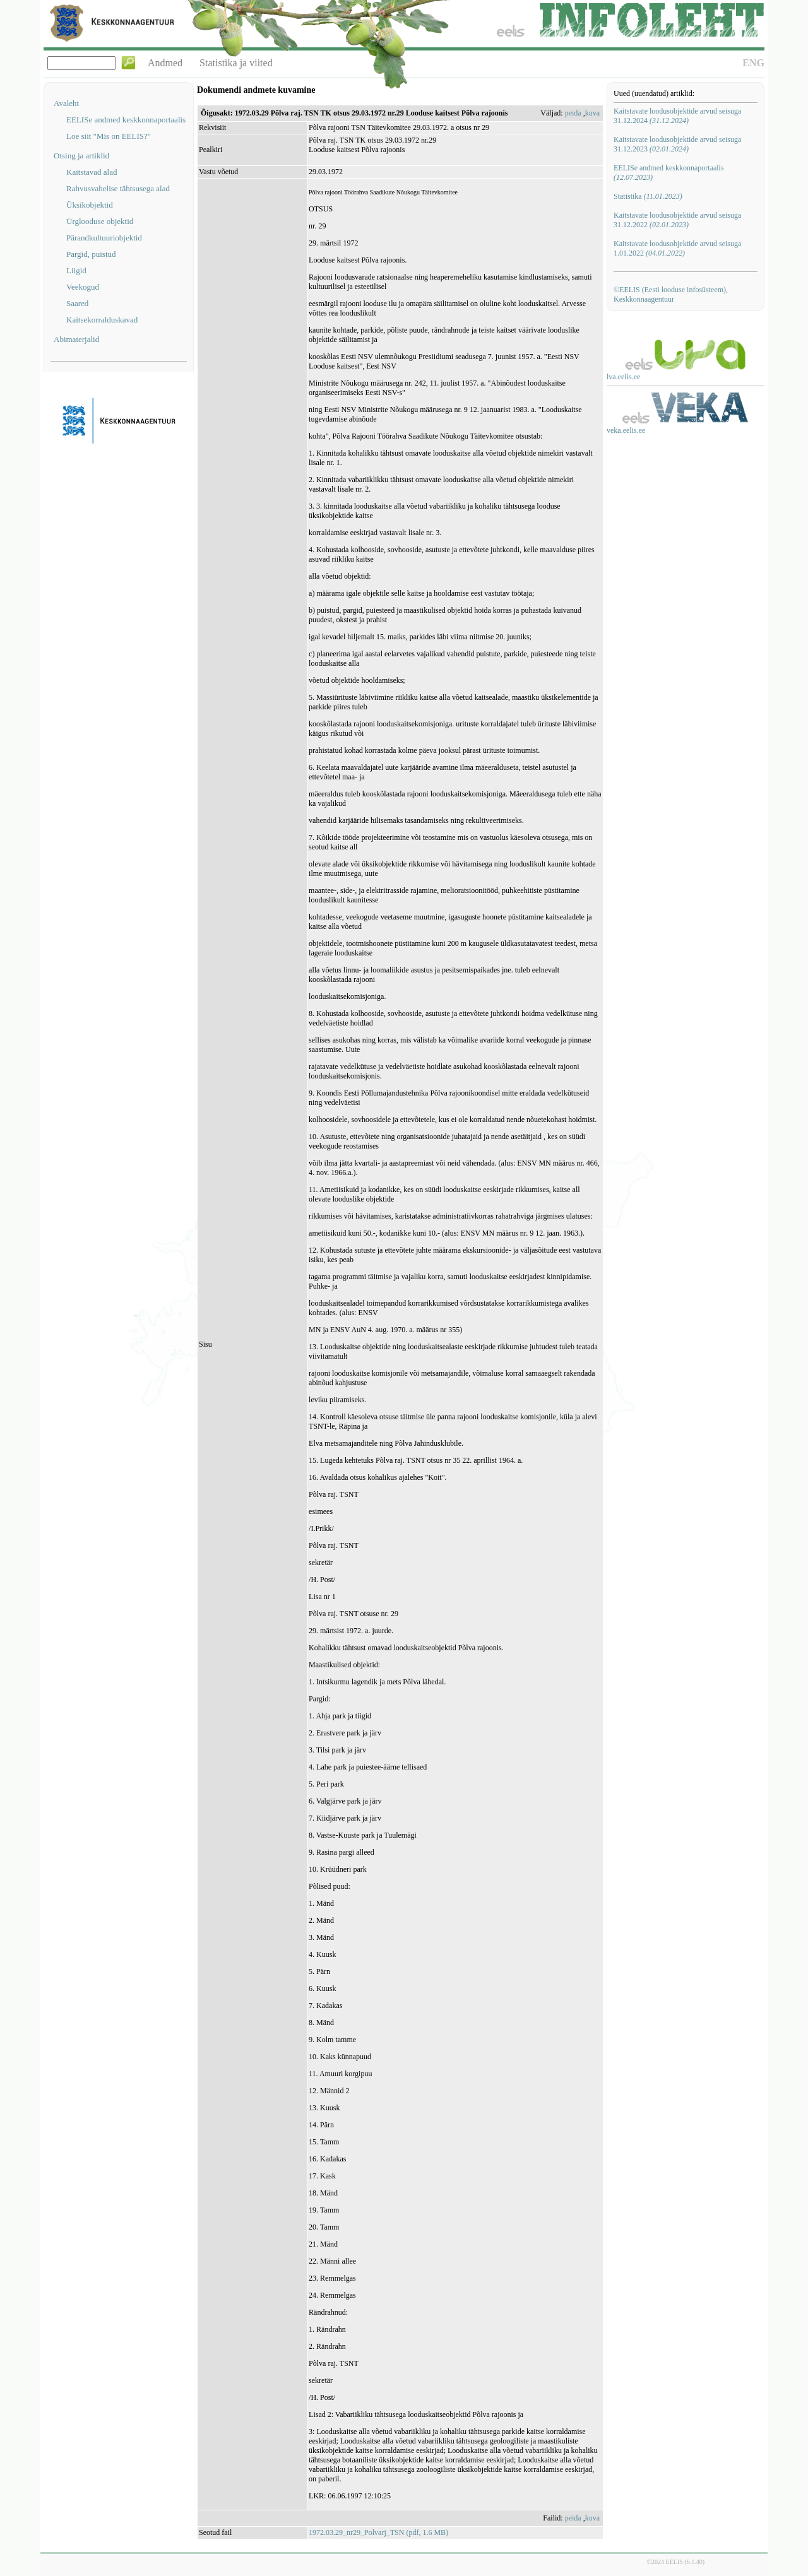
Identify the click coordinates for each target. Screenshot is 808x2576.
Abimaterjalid (76, 339)
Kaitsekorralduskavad (102, 319)
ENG (753, 62)
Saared (77, 303)
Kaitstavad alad (91, 172)
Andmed (165, 62)
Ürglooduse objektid (99, 221)
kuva (592, 113)
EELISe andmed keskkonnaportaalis (126, 119)
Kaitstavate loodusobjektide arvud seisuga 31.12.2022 (677, 220)
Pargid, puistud (91, 254)
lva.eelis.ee (623, 376)
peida (573, 113)
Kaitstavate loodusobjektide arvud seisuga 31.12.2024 (677, 116)
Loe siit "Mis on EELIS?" (108, 136)
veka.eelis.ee (626, 430)
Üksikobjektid (89, 205)
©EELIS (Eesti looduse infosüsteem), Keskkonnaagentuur (671, 294)
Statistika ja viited (236, 62)
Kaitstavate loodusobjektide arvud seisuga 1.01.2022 (677, 248)
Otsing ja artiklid (81, 155)
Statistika (648, 196)
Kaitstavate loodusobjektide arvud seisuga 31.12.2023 (677, 144)
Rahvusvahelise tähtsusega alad (118, 188)
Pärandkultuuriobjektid (104, 237)
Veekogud (82, 287)
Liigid (76, 270)
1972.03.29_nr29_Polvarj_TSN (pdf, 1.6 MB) (378, 2532)
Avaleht (66, 103)
